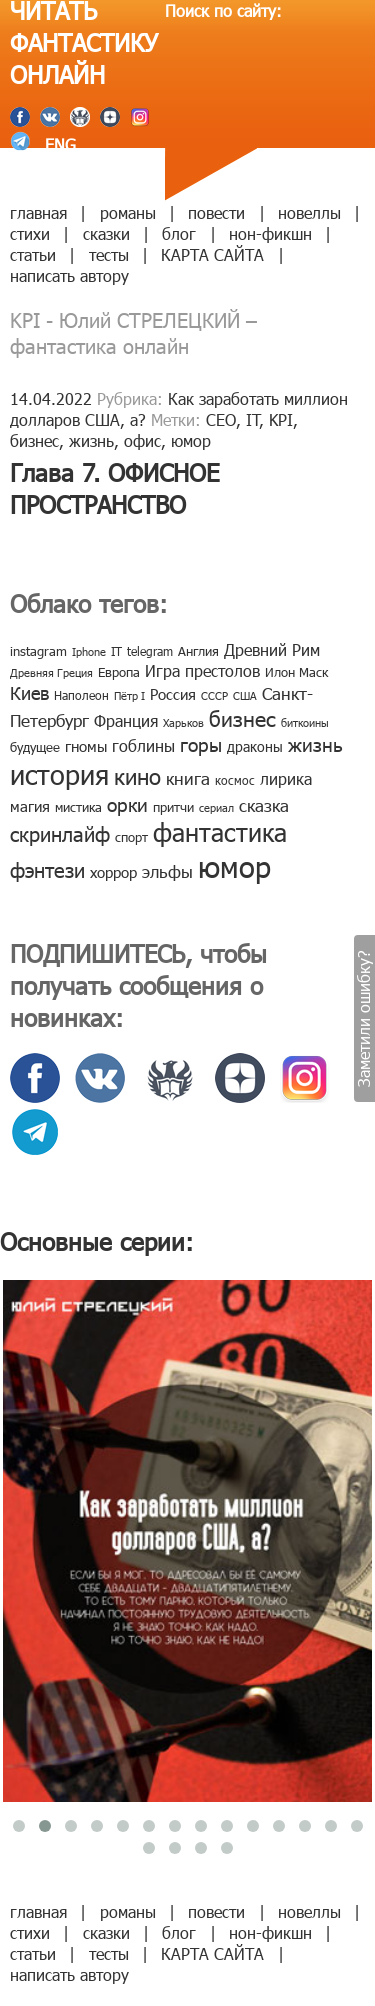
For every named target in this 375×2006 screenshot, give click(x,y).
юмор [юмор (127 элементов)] (234, 866)
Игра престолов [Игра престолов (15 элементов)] (202, 670)
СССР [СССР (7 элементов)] (214, 695)
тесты (109, 254)
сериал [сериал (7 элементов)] (216, 807)
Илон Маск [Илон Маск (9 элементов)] (296, 672)
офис (142, 440)
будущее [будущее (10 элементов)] (35, 747)
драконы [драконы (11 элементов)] (255, 746)
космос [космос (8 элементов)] (235, 780)
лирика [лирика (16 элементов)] (286, 778)
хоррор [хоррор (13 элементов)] (113, 872)
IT (253, 419)
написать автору (69, 275)
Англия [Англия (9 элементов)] (198, 651)
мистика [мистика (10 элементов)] (78, 807)
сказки (106, 233)
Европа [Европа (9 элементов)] (119, 672)
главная (38, 212)
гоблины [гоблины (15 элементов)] (143, 745)
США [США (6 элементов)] (245, 695)
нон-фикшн (270, 233)
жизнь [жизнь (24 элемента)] (315, 743)
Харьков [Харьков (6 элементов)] (183, 722)
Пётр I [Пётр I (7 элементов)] (129, 695)
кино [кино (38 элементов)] (137, 775)
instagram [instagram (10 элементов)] (38, 651)
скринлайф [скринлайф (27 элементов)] (60, 833)
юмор (191, 440)
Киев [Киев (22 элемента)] (29, 692)
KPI (281, 419)
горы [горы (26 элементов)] (201, 743)
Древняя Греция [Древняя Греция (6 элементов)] (51, 672)
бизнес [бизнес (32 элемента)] (242, 717)
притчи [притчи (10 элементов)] (173, 807)
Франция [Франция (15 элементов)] (126, 720)
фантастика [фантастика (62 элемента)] (220, 832)
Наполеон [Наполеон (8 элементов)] (81, 695)
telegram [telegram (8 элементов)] (150, 651)
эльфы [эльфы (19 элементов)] (167, 871)
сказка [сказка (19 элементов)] (264, 805)
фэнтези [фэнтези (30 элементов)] (47, 869)
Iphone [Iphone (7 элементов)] (89, 651)
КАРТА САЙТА (212, 254)
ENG (58, 144)
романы (128, 212)
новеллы (309, 212)
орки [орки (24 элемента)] (127, 803)
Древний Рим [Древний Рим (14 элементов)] (272, 649)
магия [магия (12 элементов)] (30, 806)
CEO (221, 419)
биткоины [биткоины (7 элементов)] (305, 722)
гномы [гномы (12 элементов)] (86, 746)
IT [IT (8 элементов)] (116, 651)
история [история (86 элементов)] (59, 773)
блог (179, 233)
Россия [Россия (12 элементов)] (173, 694)
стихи (30, 233)
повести (216, 212)
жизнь (91, 440)
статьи (33, 254)
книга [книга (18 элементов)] (188, 778)
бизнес (34, 440)
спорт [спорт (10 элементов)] (131, 837)
